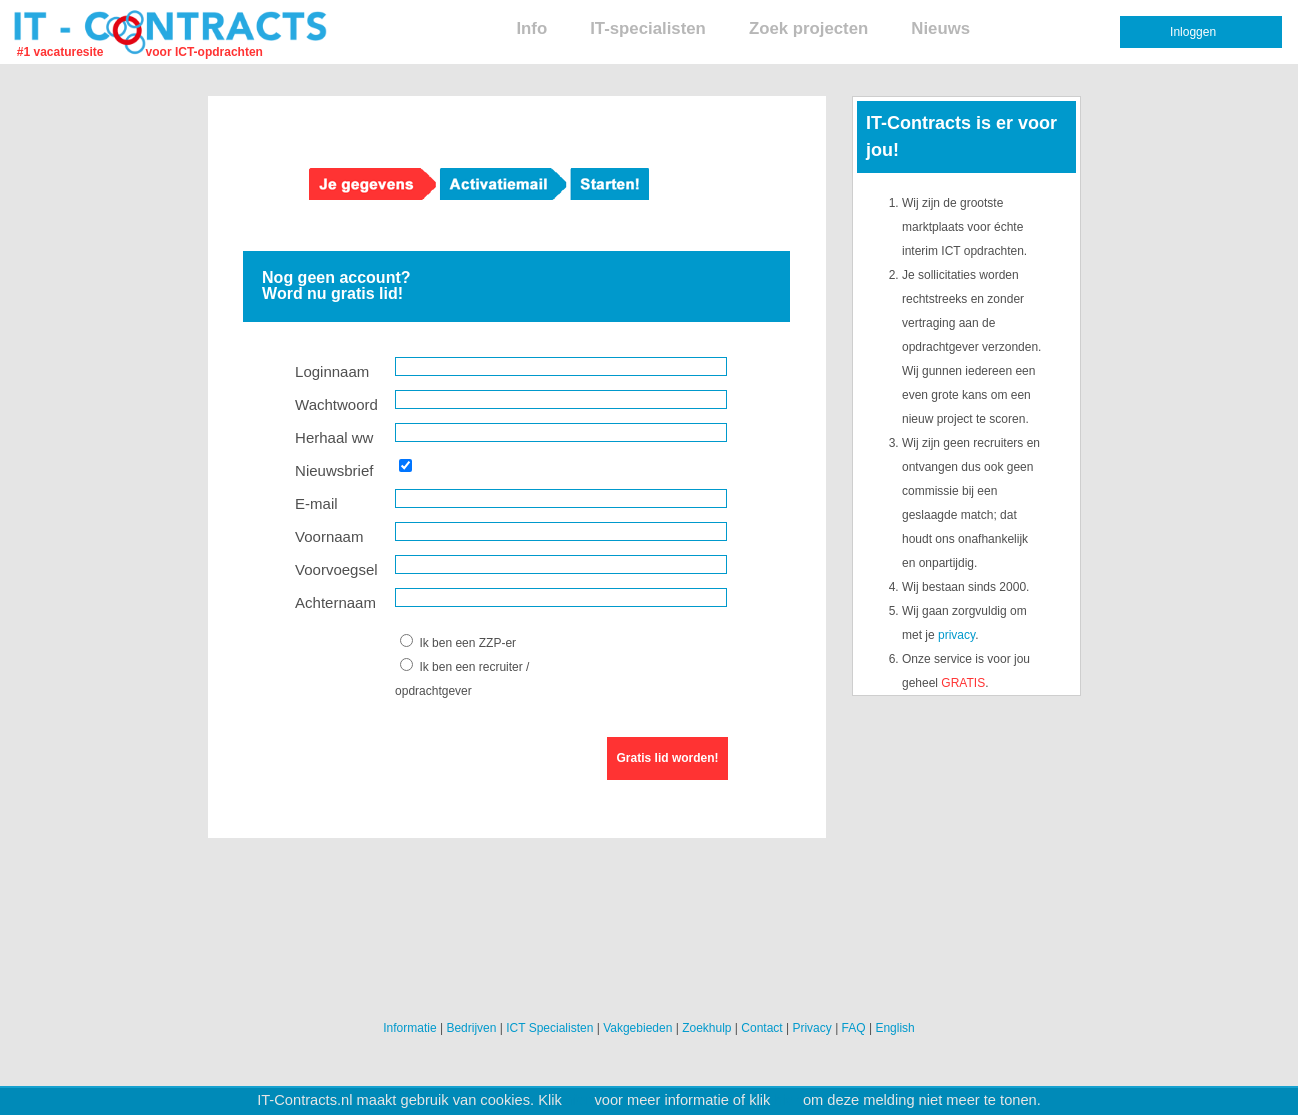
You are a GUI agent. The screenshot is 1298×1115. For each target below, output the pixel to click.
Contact (761, 1028)
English (894, 1028)
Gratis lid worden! (668, 758)
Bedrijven (471, 1028)
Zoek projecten (808, 28)
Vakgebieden (637, 1028)
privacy (956, 635)
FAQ (854, 1028)
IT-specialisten (648, 28)
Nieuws (940, 28)
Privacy (811, 1028)
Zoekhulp (706, 1028)
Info (531, 28)
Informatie (409, 1028)
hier (578, 1100)
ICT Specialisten (549, 1028)
